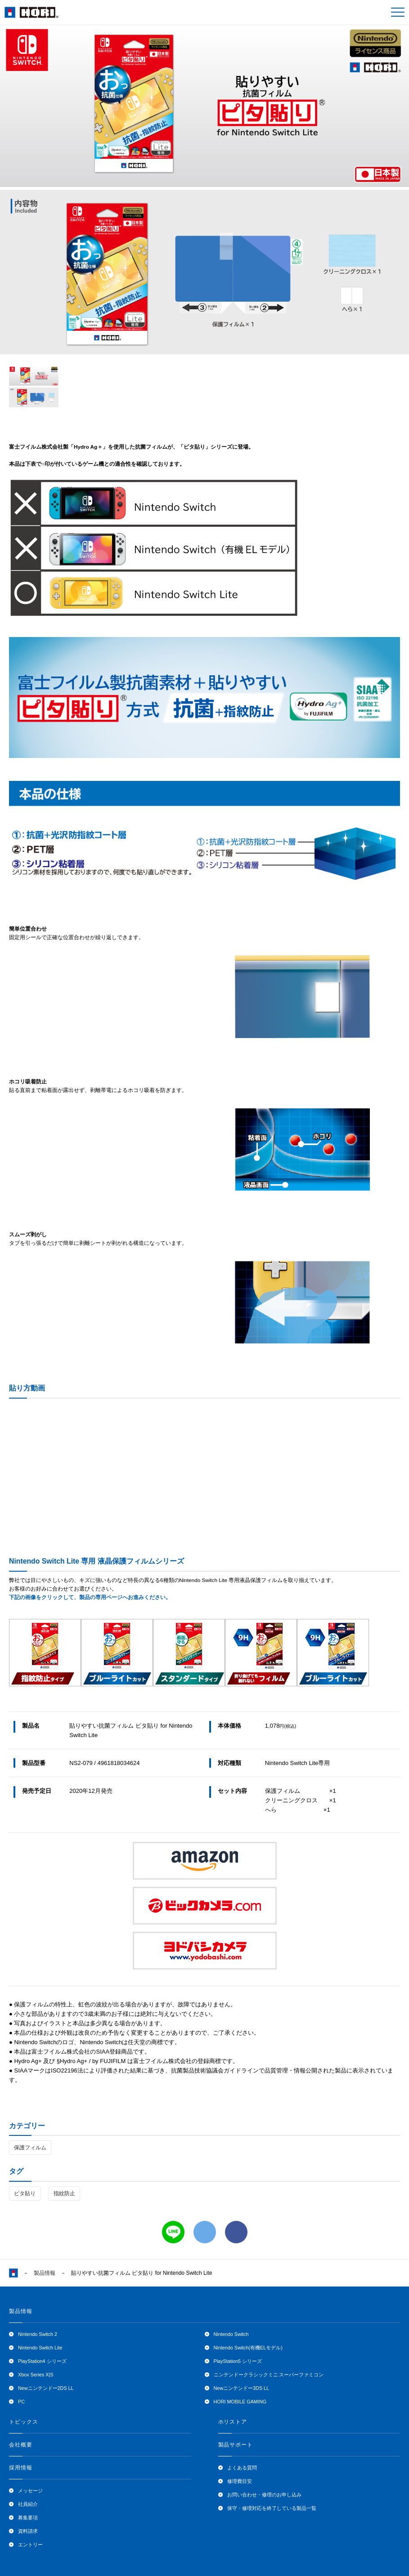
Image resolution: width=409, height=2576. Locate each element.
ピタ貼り (25, 2193)
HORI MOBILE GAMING (240, 2401)
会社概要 (20, 2445)
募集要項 (28, 2517)
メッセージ (30, 2490)
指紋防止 (64, 2193)
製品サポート (235, 2445)
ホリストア (232, 2422)
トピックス (23, 2422)
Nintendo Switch (231, 2334)
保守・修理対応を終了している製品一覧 (271, 2508)
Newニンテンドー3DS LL (242, 2388)
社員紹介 (28, 2504)
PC (21, 2401)
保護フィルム (30, 2147)
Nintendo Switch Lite (40, 2347)
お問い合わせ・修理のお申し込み (264, 2494)
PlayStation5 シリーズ (238, 2361)
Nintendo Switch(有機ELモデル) (248, 2347)
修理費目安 (239, 2481)
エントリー (30, 2544)
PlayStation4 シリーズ (42, 2361)
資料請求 (28, 2531)
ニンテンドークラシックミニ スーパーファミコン (269, 2374)
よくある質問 (242, 2467)
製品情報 (44, 2273)
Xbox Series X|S (35, 2374)
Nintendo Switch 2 (37, 2334)
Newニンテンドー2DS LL (46, 2388)
